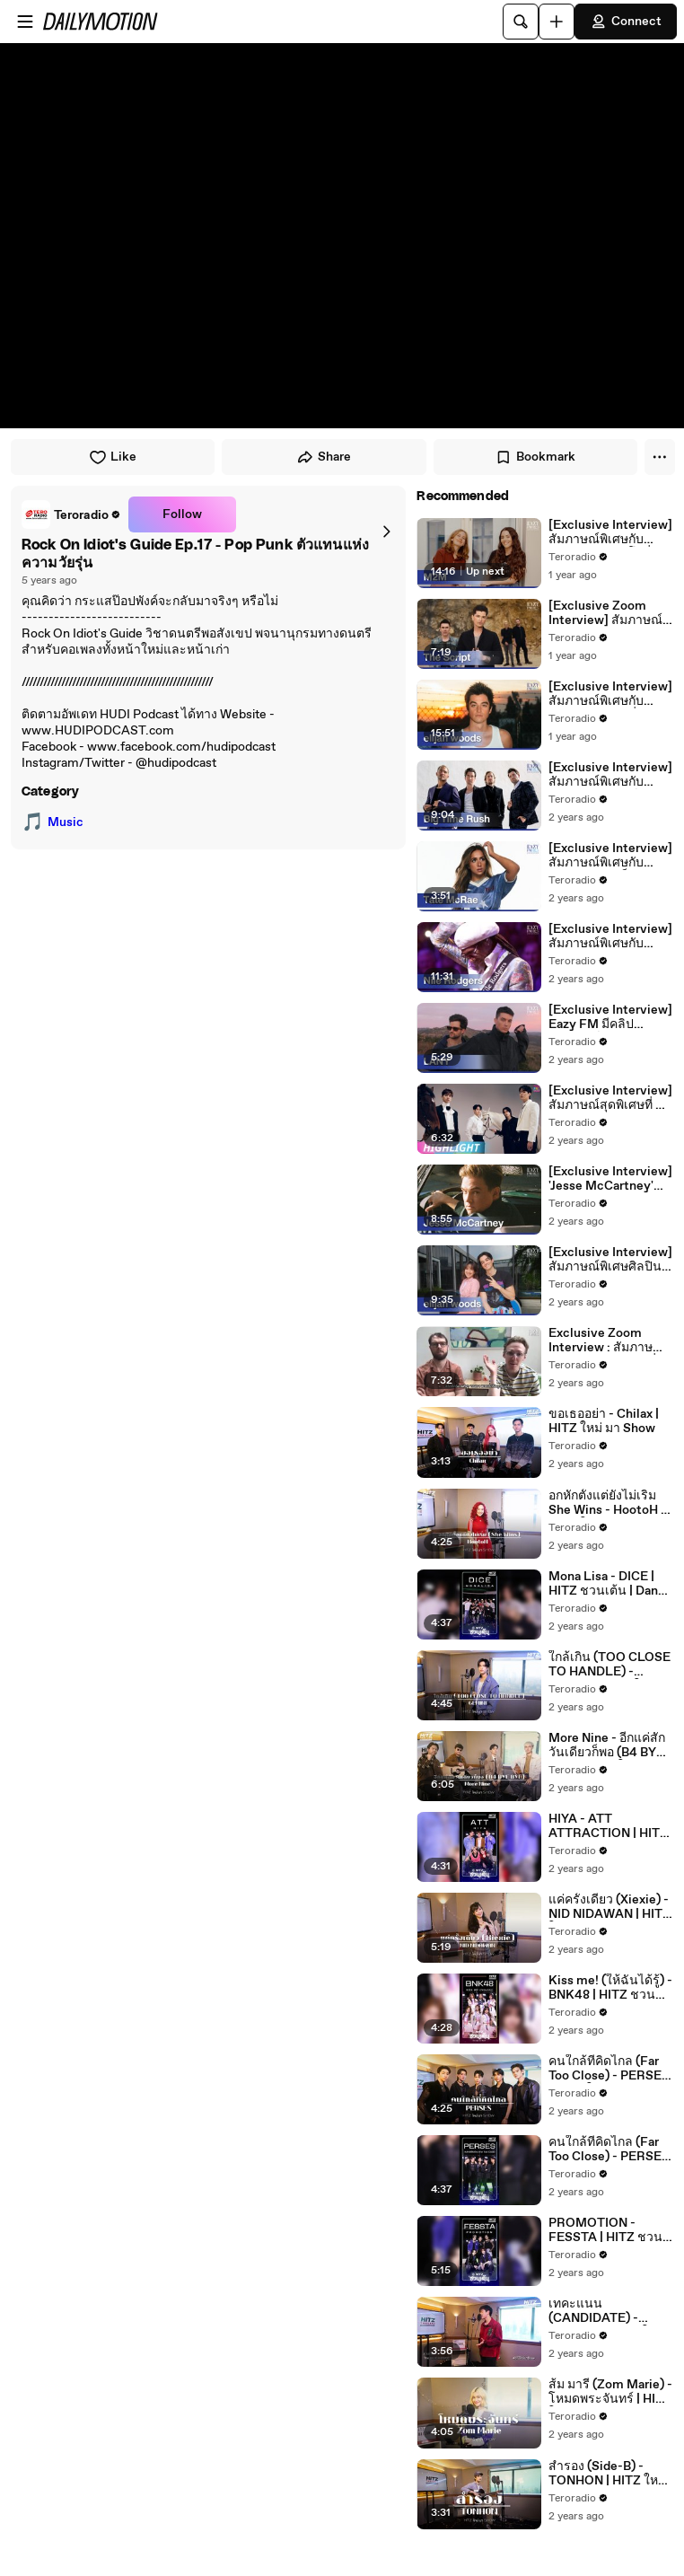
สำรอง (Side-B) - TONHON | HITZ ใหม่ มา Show (607, 2473)
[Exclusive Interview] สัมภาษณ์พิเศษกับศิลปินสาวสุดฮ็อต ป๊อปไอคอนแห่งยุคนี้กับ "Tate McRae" (610, 855)
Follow (182, 514)
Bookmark (535, 457)
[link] (71, 514)
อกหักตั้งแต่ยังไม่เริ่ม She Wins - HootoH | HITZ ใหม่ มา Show (606, 1503)
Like (112, 457)
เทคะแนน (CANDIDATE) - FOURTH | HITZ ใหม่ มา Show (606, 2311)
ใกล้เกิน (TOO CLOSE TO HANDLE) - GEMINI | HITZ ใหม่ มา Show (609, 1664)
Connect (626, 22)
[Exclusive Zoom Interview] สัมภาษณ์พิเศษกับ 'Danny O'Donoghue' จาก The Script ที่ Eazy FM (610, 613)
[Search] (521, 22)
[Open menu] (25, 22)
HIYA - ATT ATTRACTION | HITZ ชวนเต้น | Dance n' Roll (608, 1826)
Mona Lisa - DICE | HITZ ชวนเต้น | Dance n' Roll (610, 1583)
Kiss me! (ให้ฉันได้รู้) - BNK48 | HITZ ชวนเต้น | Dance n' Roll (610, 1988)
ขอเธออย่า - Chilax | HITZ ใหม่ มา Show (603, 1421)
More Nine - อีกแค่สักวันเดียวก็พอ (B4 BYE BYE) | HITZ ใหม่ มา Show (606, 1745)
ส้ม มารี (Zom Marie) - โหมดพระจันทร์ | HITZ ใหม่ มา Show (610, 2392)
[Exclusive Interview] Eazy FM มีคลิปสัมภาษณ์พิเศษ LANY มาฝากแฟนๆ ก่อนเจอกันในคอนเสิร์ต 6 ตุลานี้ (610, 1017)
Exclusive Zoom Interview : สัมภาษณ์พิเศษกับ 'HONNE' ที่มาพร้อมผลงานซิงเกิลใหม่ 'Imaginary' (609, 1340)
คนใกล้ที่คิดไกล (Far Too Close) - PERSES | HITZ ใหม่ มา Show (609, 2068)
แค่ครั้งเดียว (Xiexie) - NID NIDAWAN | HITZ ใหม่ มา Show (609, 1907)
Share (323, 457)
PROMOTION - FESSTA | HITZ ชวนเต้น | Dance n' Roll (605, 2230)
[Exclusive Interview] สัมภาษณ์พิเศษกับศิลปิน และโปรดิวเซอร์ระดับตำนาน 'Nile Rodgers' (610, 936)
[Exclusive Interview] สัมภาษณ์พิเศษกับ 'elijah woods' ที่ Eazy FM (610, 694)
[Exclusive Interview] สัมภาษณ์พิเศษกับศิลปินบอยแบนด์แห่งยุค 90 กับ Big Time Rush (610, 774)
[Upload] (556, 22)
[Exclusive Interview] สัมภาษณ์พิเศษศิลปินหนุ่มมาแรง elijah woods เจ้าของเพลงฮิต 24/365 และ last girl (610, 1259)
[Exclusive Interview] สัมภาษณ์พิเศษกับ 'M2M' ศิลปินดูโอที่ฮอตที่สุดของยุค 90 (610, 532)
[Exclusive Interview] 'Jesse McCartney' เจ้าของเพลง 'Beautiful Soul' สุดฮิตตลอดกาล (610, 1179)
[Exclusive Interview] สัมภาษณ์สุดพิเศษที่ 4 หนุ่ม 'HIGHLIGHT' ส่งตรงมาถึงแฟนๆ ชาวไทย (610, 1098)
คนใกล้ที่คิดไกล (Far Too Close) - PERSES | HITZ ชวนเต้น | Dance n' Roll (609, 2149)
